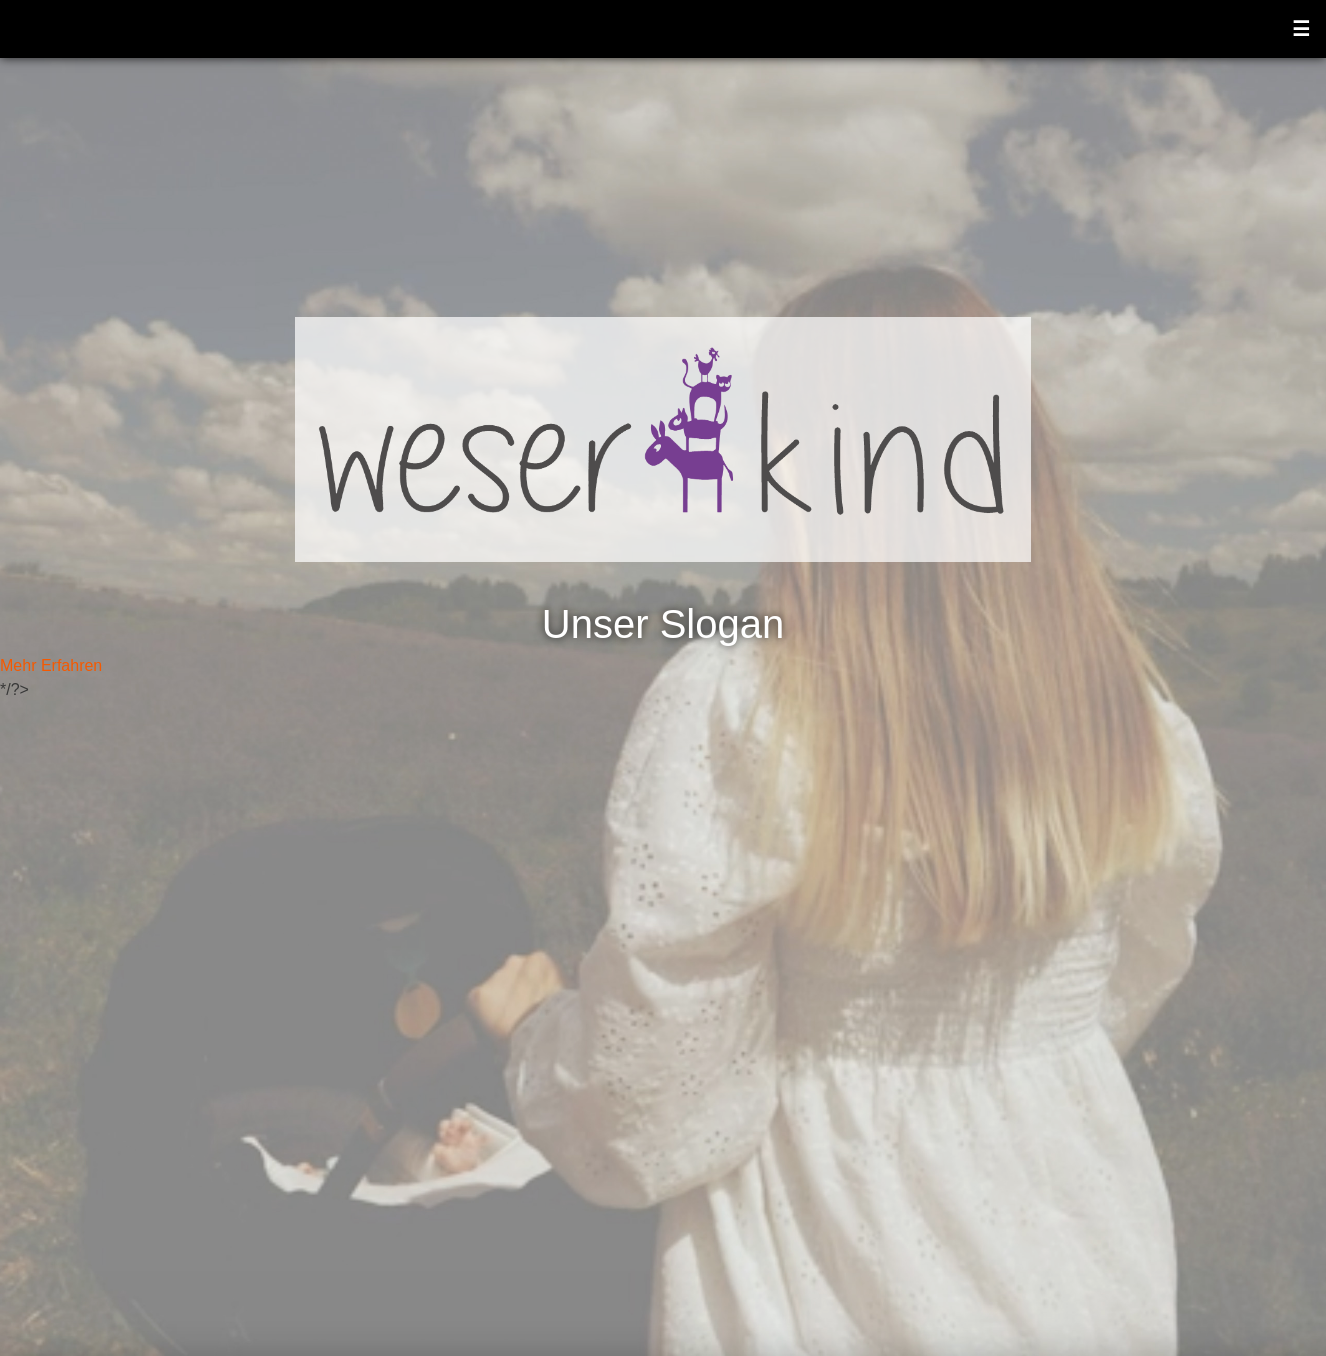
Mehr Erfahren (51, 665)
